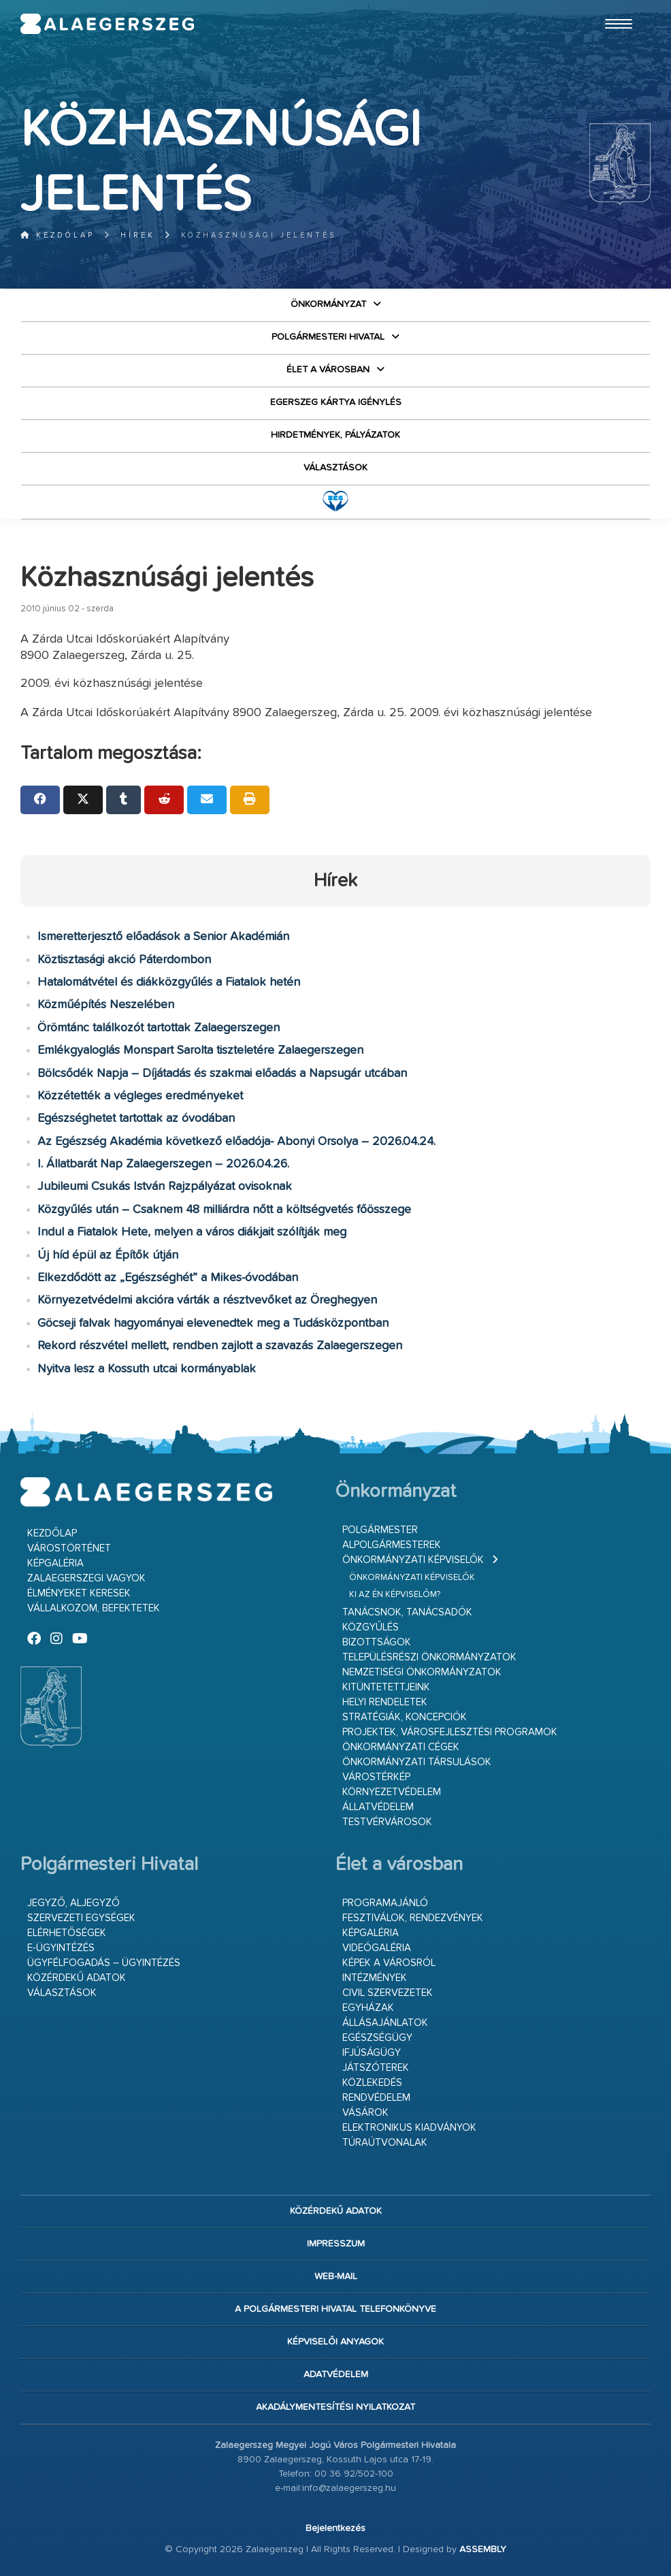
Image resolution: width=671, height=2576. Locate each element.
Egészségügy (377, 2038)
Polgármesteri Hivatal (328, 337)
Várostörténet (69, 1548)
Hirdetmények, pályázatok (335, 435)
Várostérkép (376, 1777)
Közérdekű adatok (76, 1978)
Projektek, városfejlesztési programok (449, 1732)
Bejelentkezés (335, 2528)
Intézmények (374, 1978)
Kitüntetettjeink (386, 1687)
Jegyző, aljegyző (73, 1903)
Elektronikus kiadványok (409, 2128)
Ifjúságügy (371, 2053)
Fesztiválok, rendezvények (412, 1918)
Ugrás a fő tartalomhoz (617, 6)
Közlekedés (372, 2083)
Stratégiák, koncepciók (404, 1717)
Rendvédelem (376, 2098)
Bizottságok (376, 1642)
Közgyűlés (370, 1627)
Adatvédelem (336, 2374)
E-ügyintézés (61, 1948)
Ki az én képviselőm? (394, 1594)
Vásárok (365, 2113)
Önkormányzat (328, 304)
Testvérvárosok (387, 1822)
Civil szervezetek (387, 1993)
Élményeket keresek (79, 1593)
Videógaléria (376, 1948)
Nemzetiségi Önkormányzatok (422, 1672)
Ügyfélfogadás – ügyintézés (103, 1963)
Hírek (137, 235)
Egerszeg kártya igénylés (336, 402)
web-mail (335, 2276)
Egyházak (368, 2008)
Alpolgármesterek (391, 1545)
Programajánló (385, 1903)
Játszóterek (375, 2068)
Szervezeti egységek (81, 1918)
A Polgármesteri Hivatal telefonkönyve (335, 2309)
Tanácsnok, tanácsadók (407, 1612)
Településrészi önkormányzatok (429, 1657)
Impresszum (336, 2244)
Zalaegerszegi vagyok (86, 1578)
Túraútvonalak (384, 2143)
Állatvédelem (378, 1807)
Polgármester (380, 1530)
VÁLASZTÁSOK (335, 467)
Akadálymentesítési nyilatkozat (335, 2407)
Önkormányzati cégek (400, 1747)
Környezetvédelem (391, 1792)
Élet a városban (328, 369)
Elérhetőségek (66, 1933)
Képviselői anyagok (335, 2342)
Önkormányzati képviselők (413, 1560)
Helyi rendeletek (384, 1702)
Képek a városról (389, 1963)
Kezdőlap (57, 235)
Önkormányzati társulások (416, 1762)
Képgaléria (55, 1563)
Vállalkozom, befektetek (93, 1608)
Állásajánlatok (385, 2023)
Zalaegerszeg (107, 24)
